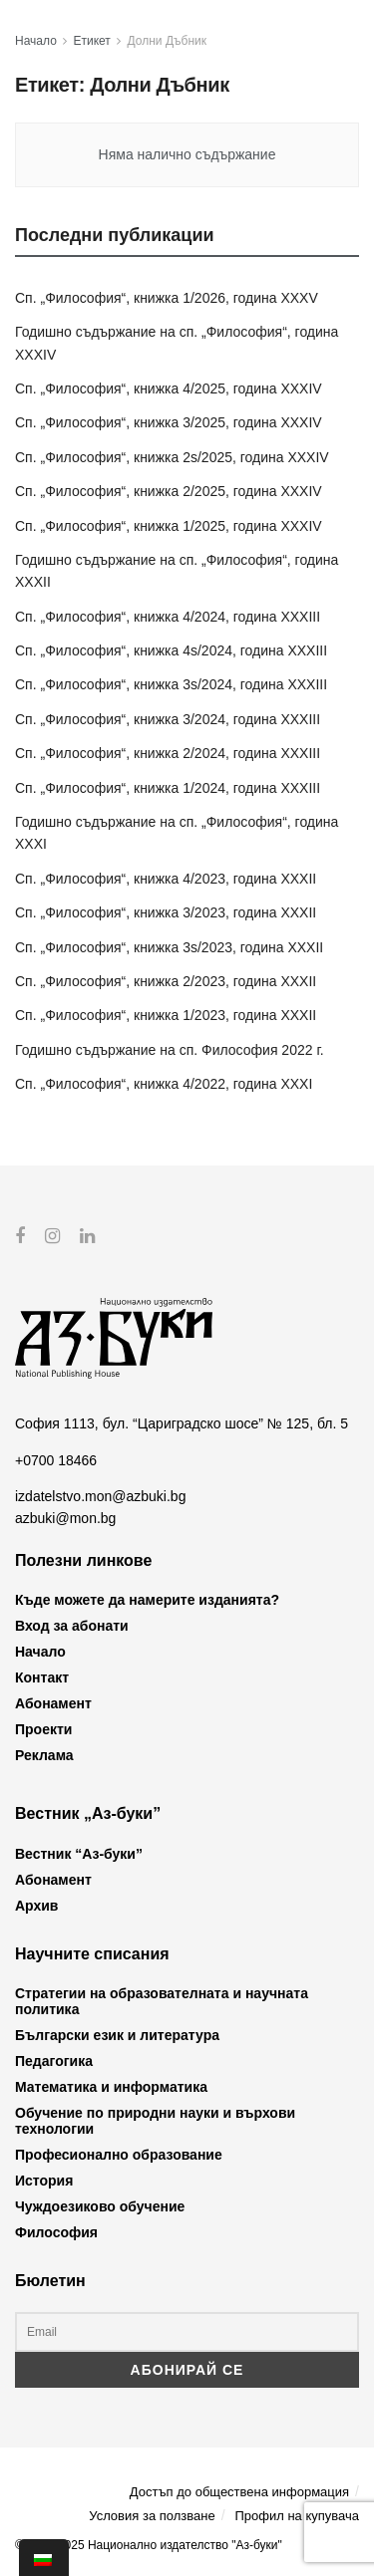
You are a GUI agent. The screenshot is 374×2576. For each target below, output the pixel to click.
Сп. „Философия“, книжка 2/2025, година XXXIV (168, 491)
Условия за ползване (151, 2514)
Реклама (44, 1755)
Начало (36, 41)
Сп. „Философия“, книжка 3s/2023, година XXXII (169, 947)
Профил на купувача (296, 2514)
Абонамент (53, 1703)
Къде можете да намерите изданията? (147, 1600)
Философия (56, 2232)
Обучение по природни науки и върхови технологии (155, 2121)
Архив (36, 1905)
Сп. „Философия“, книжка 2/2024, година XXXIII (167, 753)
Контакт (42, 1677)
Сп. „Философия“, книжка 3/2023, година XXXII (165, 912)
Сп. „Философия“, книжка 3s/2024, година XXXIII (171, 684)
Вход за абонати (72, 1626)
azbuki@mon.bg (65, 1518)
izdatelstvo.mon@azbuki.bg (100, 1496)
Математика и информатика (111, 2087)
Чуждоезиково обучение (100, 2206)
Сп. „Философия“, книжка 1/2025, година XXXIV (168, 526)
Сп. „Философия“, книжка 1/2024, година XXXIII (167, 788)
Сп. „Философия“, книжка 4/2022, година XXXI (163, 1084)
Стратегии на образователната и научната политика (161, 2001)
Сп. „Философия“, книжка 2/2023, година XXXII (165, 981)
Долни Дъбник (167, 41)
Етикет (92, 41)
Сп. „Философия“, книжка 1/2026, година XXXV (166, 298)
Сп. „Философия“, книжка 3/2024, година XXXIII (167, 719)
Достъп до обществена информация (239, 2491)
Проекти (43, 1729)
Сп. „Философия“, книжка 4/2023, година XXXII (165, 879)
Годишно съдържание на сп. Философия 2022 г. (169, 1050)
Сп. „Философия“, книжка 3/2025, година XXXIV (168, 422)
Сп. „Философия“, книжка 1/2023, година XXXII (165, 1015)
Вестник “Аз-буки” (79, 1853)
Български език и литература (117, 2035)
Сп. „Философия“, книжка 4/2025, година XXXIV (168, 388)
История (44, 2181)
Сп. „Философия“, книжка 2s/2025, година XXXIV (172, 457)
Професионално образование (118, 2155)
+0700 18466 (56, 1459)
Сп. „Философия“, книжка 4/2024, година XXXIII (167, 617)
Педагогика (54, 2061)
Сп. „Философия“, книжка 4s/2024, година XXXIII (171, 650)
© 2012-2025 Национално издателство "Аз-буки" (148, 2545)
